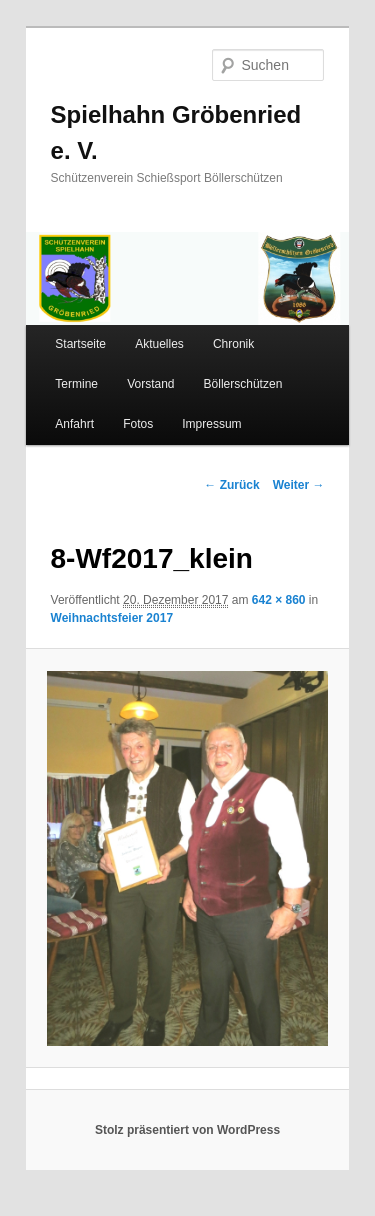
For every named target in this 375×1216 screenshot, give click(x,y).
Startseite (80, 344)
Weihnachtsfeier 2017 (112, 618)
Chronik (233, 344)
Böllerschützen (243, 384)
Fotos (138, 424)
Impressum (211, 424)
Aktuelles (159, 344)
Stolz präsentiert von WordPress (187, 1130)
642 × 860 (279, 600)
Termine (76, 384)
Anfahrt (74, 424)
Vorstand (150, 384)
